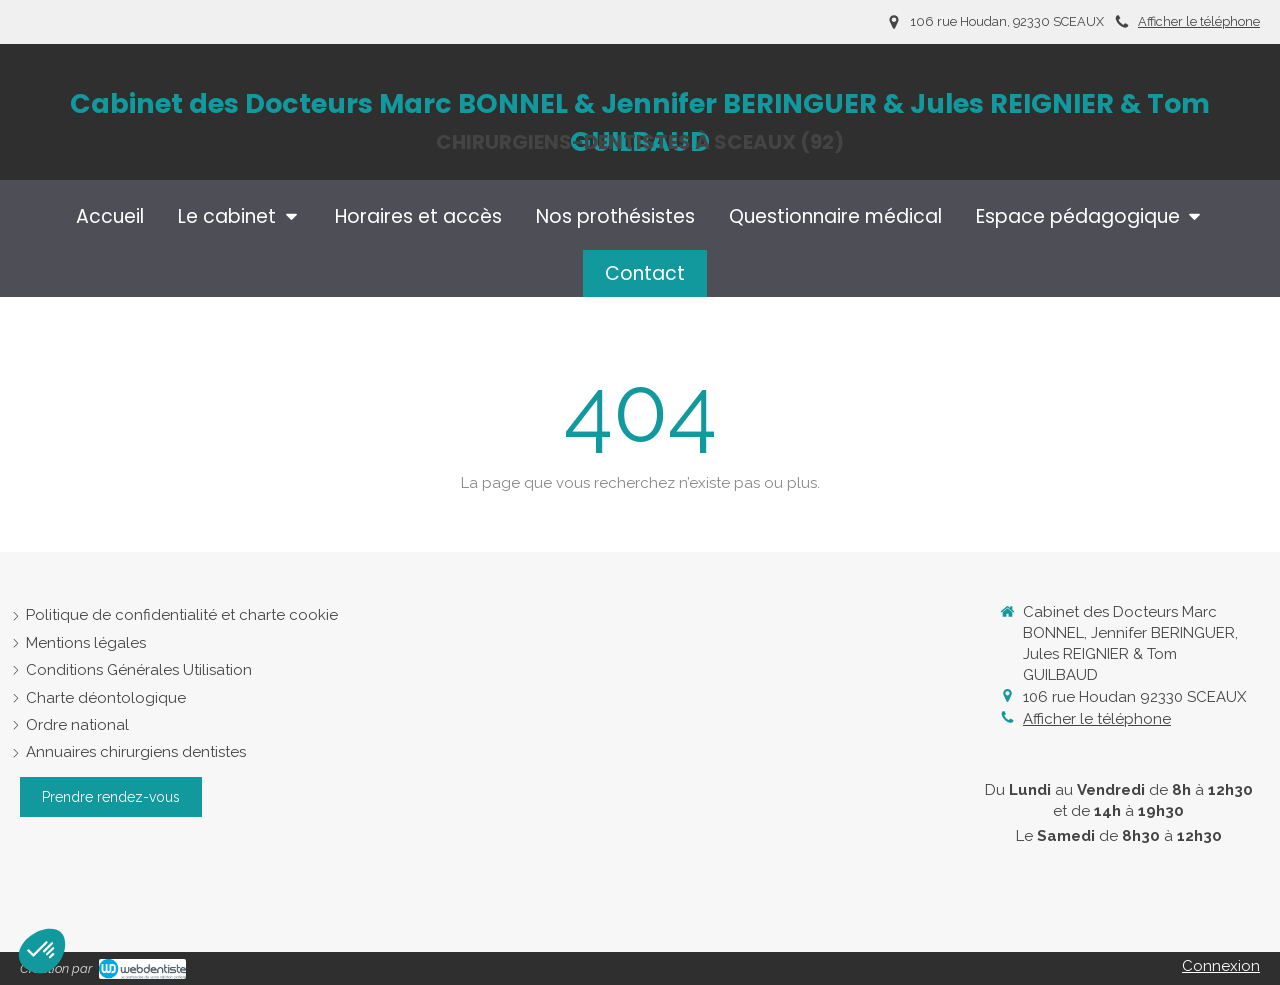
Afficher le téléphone (1199, 21)
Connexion (1221, 966)
